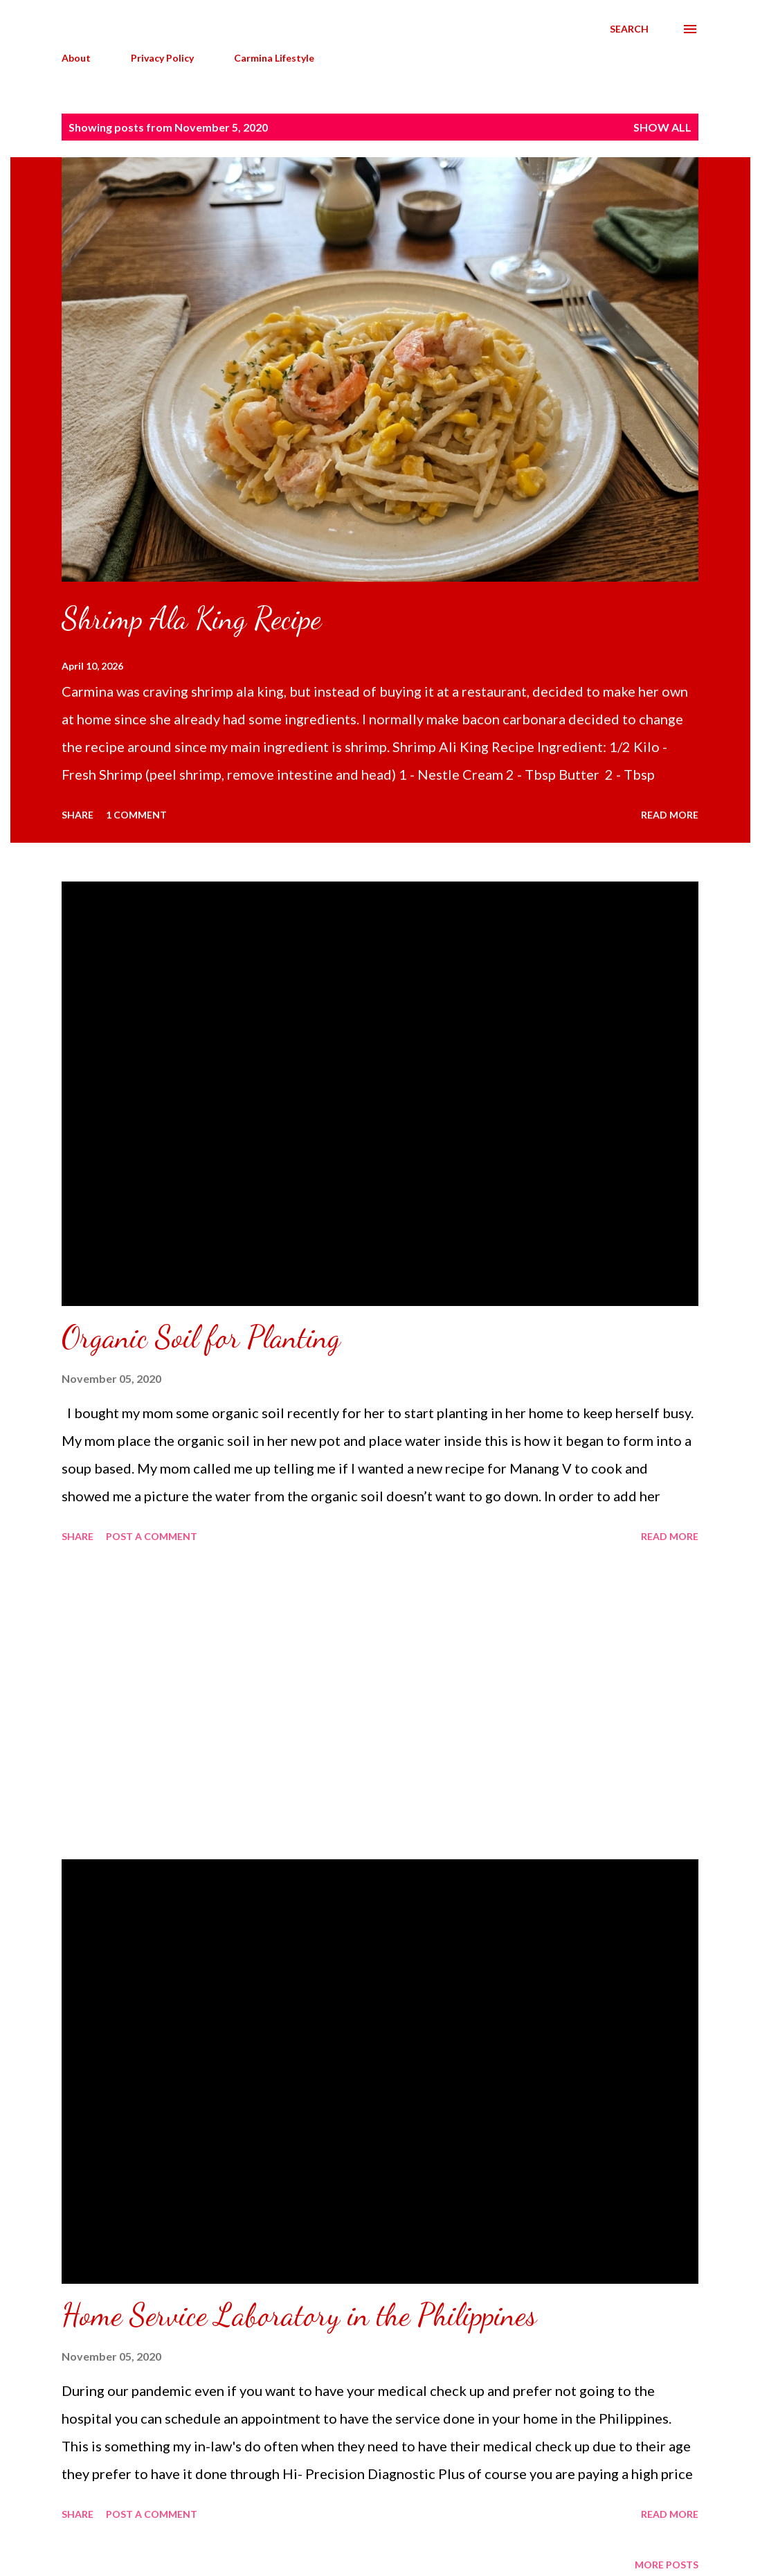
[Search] (629, 29)
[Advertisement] (380, 1703)
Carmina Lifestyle (274, 58)
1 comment (136, 815)
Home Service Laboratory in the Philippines (299, 2315)
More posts (666, 2564)
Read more (669, 815)
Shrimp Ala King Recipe (191, 618)
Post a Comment (151, 1536)
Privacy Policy (162, 58)
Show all (662, 127)
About (76, 58)
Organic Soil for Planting (201, 1337)
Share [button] (77, 815)
